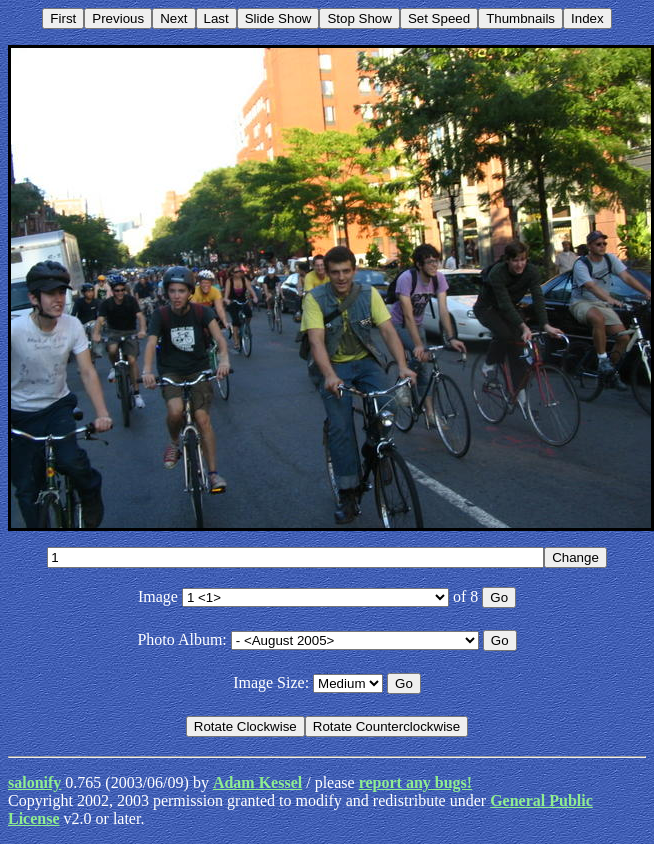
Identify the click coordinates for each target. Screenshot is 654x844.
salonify (34, 782)
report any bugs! (416, 782)
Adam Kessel (257, 782)
